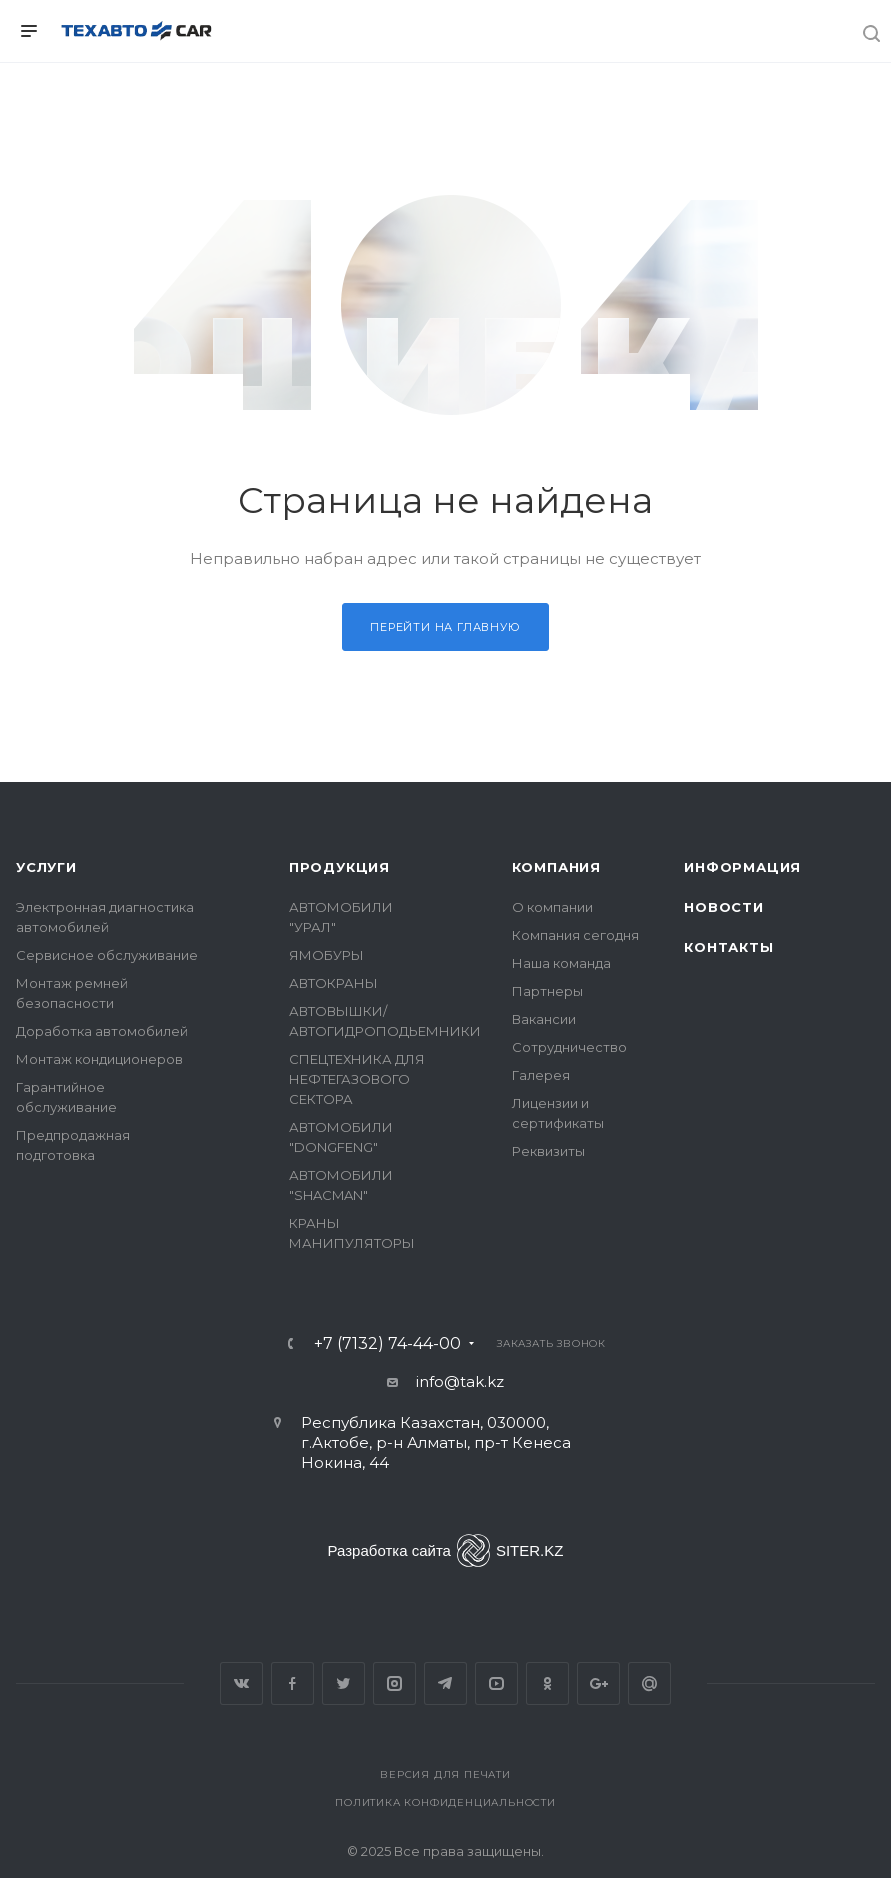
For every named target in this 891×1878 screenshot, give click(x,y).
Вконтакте (241, 1683)
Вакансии (544, 1019)
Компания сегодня (575, 935)
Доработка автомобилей (102, 1031)
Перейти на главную (445, 627)
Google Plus (598, 1683)
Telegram (445, 1683)
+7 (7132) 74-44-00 (387, 1344)
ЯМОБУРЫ (326, 955)
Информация (742, 867)
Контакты (728, 947)
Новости (724, 907)
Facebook (292, 1683)
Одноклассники (547, 1683)
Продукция (339, 867)
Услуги (46, 867)
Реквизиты (548, 1151)
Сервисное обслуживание (107, 955)
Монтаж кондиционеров (99, 1059)
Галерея (541, 1075)
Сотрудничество (569, 1047)
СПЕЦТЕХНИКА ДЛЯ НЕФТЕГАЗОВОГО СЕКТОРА (357, 1079)
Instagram (394, 1683)
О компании (552, 907)
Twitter (343, 1683)
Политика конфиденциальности (445, 1802)
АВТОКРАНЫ (333, 983)
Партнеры (547, 991)
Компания (556, 867)
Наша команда (561, 963)
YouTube (496, 1683)
